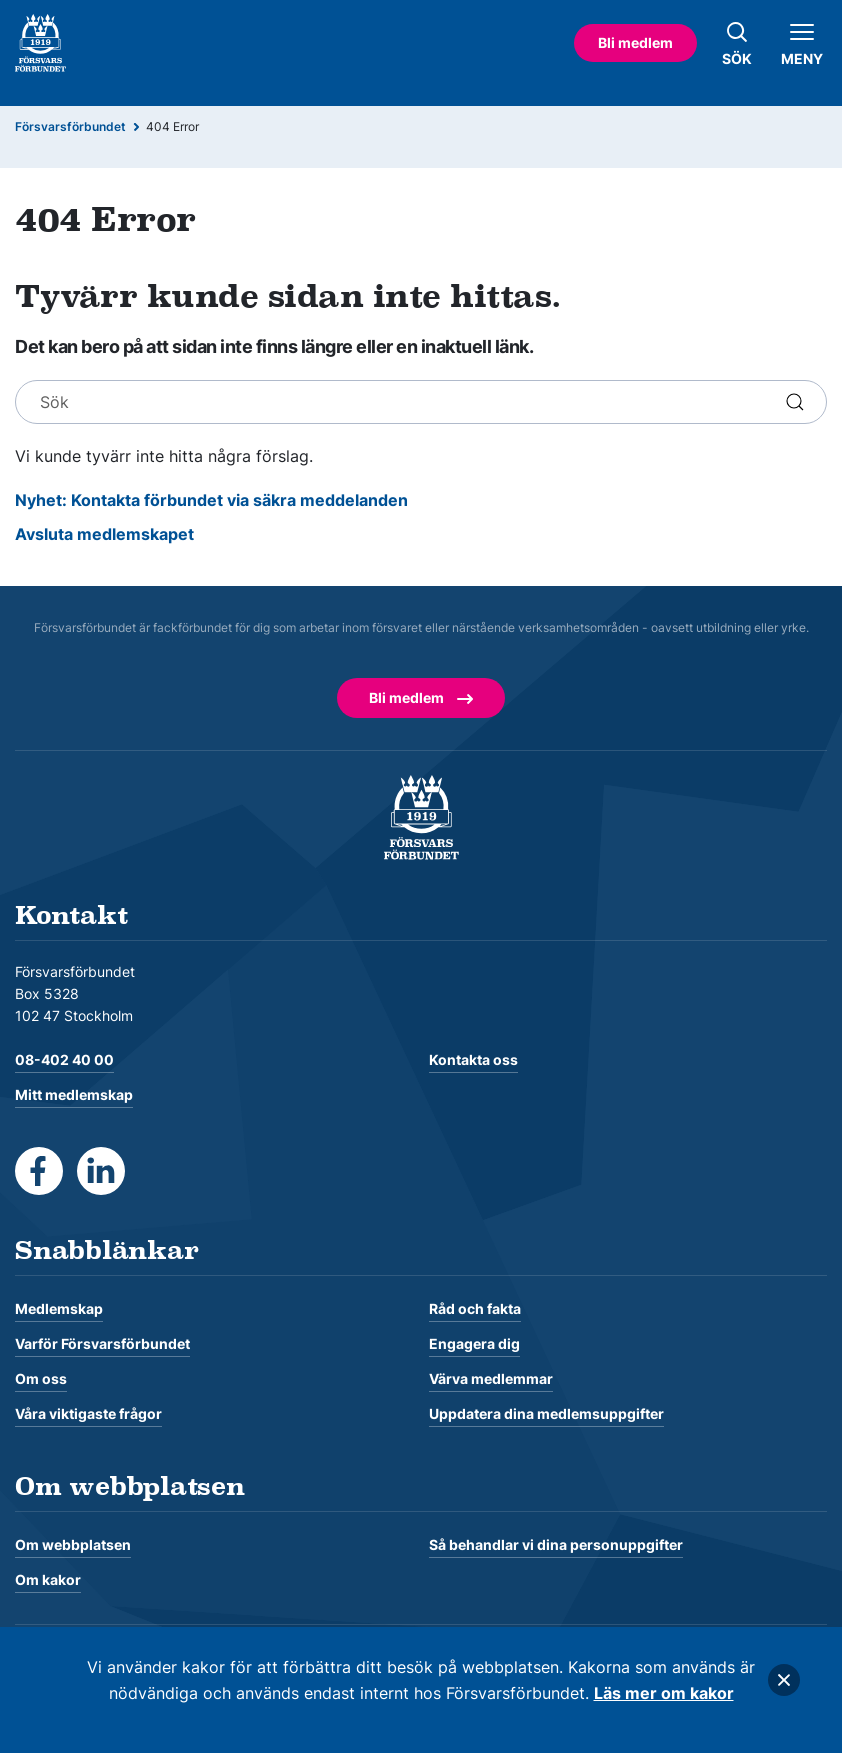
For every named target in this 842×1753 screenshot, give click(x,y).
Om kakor (48, 1579)
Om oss (41, 1378)
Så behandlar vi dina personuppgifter (556, 1544)
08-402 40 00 (64, 1059)
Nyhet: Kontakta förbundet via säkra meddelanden (211, 500)
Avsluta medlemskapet (104, 534)
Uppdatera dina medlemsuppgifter (546, 1413)
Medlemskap (59, 1308)
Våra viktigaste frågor (88, 1413)
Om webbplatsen (73, 1544)
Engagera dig (474, 1343)
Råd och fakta (475, 1308)
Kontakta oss (473, 1059)
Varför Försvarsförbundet (102, 1343)
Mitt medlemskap (74, 1094)
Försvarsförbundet (70, 126)
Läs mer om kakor (664, 1693)
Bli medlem (635, 42)
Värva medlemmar (491, 1378)
